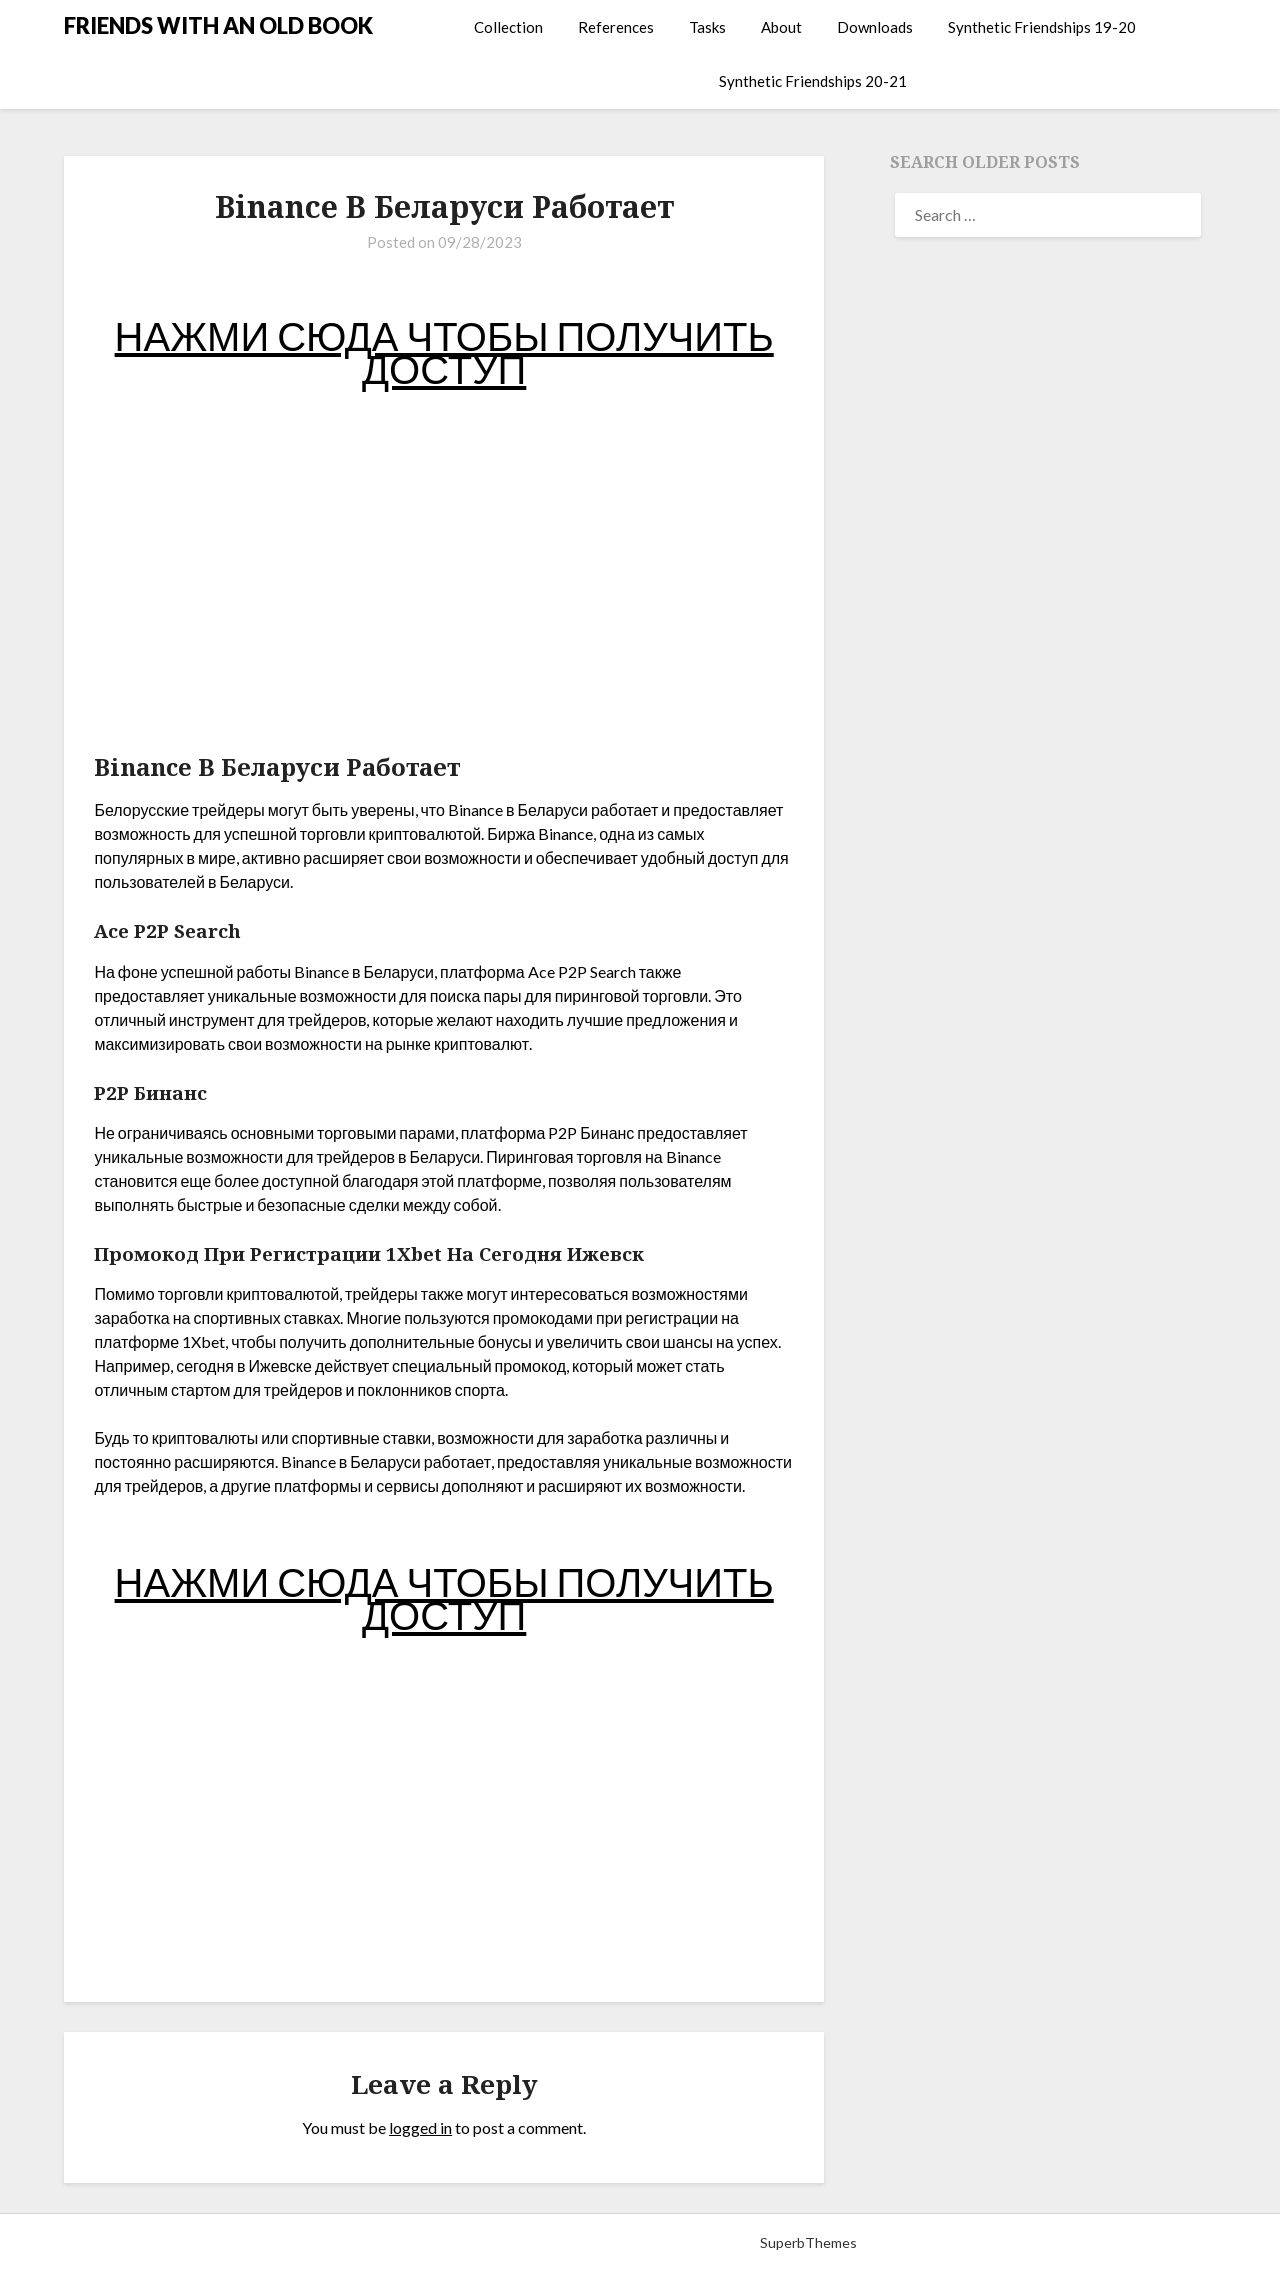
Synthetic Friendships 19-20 (1042, 27)
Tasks (707, 27)
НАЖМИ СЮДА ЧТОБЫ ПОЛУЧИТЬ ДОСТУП (444, 352)
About (781, 27)
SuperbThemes (808, 2242)
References (616, 27)
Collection (508, 27)
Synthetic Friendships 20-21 (813, 81)
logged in (420, 2127)
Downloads (875, 27)
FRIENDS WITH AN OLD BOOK (218, 25)
